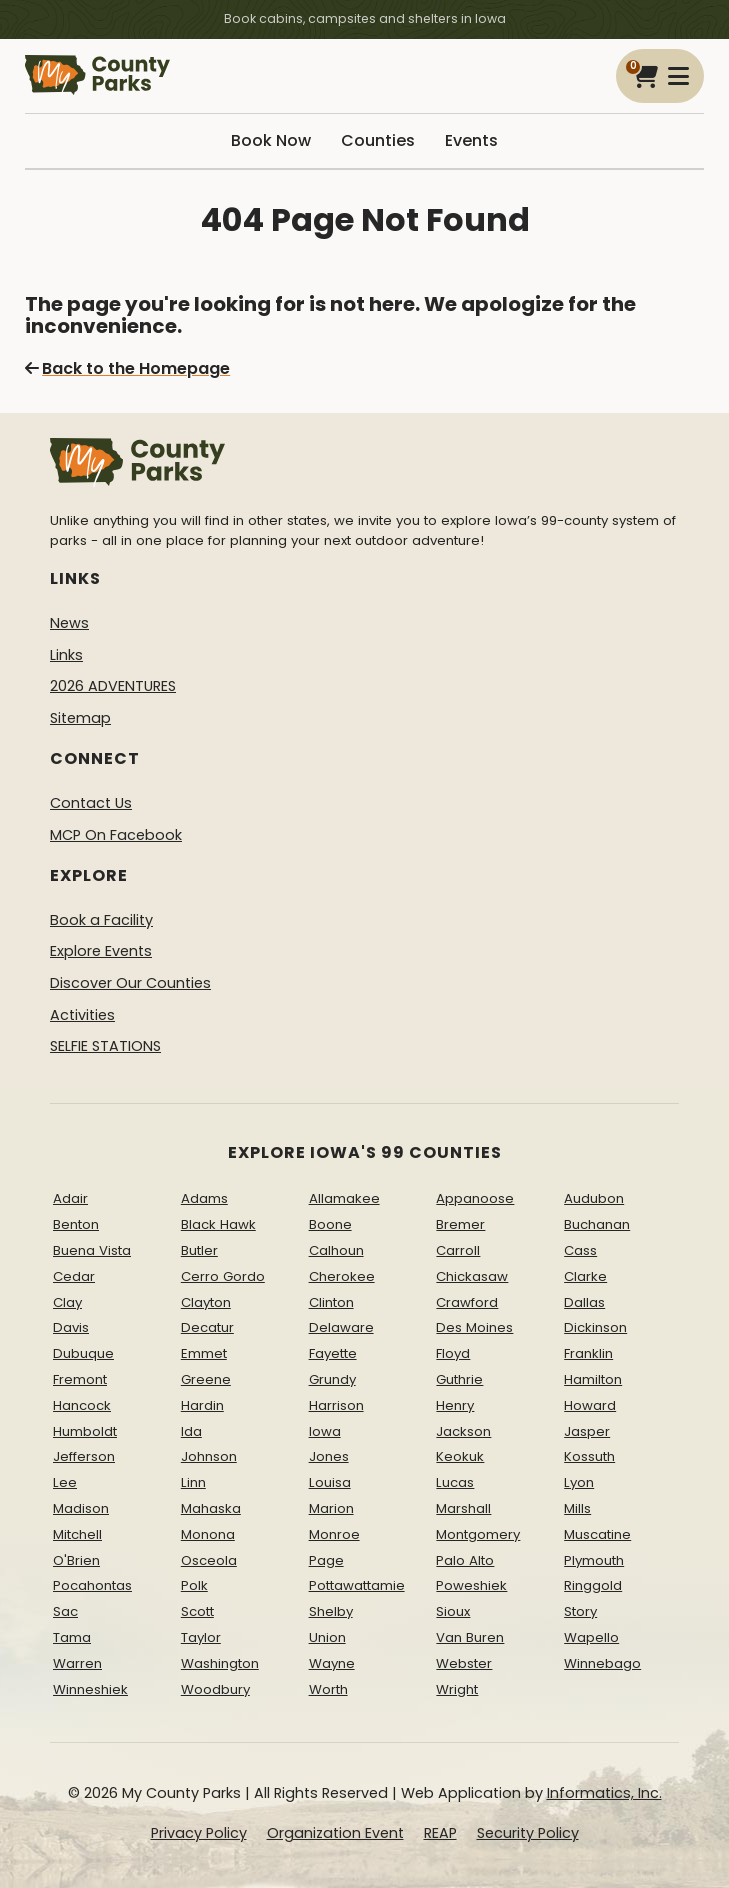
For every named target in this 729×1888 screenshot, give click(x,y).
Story (580, 1611)
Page (326, 1560)
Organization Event (335, 1833)
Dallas (584, 1302)
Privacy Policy (199, 1833)
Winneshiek (90, 1689)
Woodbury (215, 1689)
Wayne (332, 1663)
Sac (65, 1611)
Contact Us (91, 803)
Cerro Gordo (223, 1276)
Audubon (594, 1198)
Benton (76, 1224)
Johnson (209, 1456)
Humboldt (85, 1431)
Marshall (463, 1508)
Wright (457, 1689)
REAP (440, 1833)
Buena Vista (92, 1250)
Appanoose (475, 1198)
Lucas (455, 1482)
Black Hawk (218, 1224)
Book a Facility (101, 920)
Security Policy (528, 1833)
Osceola (209, 1560)
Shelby (331, 1611)
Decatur (207, 1327)
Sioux (453, 1611)
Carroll (458, 1250)
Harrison (336, 1405)
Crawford (467, 1302)
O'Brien (76, 1560)
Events (471, 140)
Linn (193, 1482)
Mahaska (211, 1508)
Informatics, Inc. (604, 1793)
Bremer (460, 1224)
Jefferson (84, 1456)
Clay (67, 1302)
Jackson (463, 1431)
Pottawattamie (357, 1585)
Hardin (202, 1405)
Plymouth (594, 1560)
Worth (328, 1689)
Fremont (80, 1379)
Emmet (204, 1353)
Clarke (585, 1276)
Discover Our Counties (130, 983)
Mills (577, 1508)
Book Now (271, 140)
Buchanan (597, 1224)
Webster (464, 1663)
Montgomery (478, 1534)
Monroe (334, 1534)
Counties (378, 140)
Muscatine (597, 1534)
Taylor (201, 1637)
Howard (590, 1405)
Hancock (82, 1405)
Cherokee (342, 1276)
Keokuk (460, 1456)
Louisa (330, 1482)
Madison (81, 1508)
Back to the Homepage (127, 368)
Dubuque (83, 1353)
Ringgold (593, 1585)
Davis (71, 1327)
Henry (455, 1405)
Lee (65, 1482)
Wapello (591, 1637)
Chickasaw (472, 1276)
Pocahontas (92, 1585)
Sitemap (80, 718)
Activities (82, 1015)
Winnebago (602, 1663)
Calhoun (336, 1250)
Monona (208, 1534)
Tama (72, 1637)
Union (327, 1637)
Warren (77, 1663)
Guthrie (459, 1379)
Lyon (579, 1482)
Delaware (341, 1327)
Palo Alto (465, 1560)
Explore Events (101, 951)
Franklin (588, 1353)
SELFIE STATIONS (105, 1046)
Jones (329, 1456)
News (69, 623)
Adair (70, 1198)
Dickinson (595, 1327)
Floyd (453, 1353)
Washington (220, 1663)
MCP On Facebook (116, 835)
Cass (580, 1250)
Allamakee (344, 1198)
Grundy (332, 1379)
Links (66, 655)
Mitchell (77, 1534)
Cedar (74, 1276)
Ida (191, 1431)
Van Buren (470, 1637)
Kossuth (589, 1456)
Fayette (333, 1353)
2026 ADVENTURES (113, 686)
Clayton (206, 1302)
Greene (206, 1379)
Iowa (325, 1431)
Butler (199, 1250)
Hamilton (593, 1379)
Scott (197, 1611)
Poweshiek (471, 1585)
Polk (194, 1585)
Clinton (331, 1302)
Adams (204, 1198)
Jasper (587, 1431)
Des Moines (474, 1327)
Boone (330, 1224)
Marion (331, 1508)
